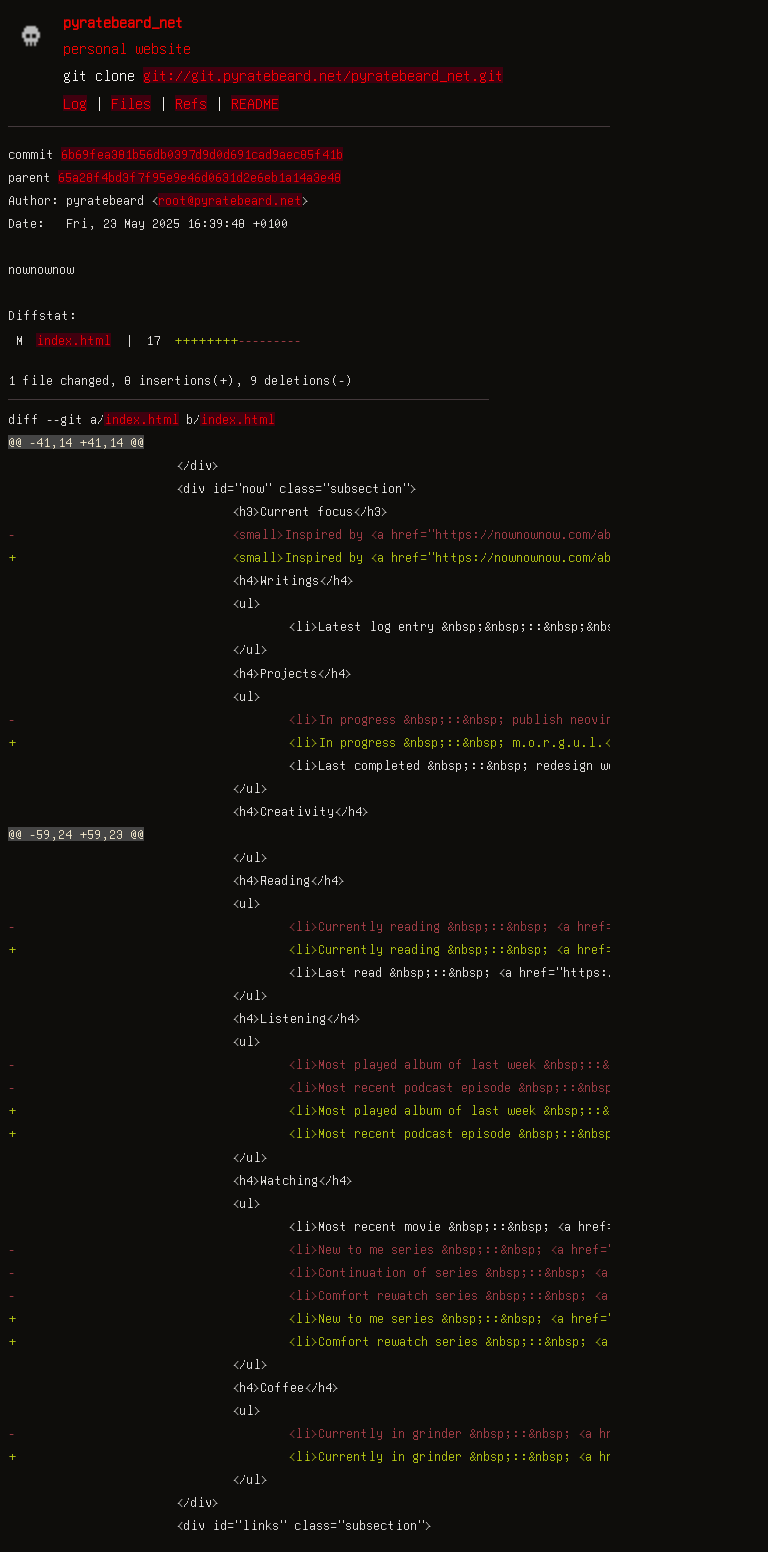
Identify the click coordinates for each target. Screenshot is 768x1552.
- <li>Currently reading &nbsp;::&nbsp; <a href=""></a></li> (354, 926)
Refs (191, 103)
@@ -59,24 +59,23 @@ (76, 834)
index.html (73, 340)
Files (131, 103)
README (255, 103)
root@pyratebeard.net (230, 200)
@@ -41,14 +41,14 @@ (76, 442)
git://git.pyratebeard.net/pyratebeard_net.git (323, 75)
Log (75, 103)
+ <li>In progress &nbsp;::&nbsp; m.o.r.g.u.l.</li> (324, 742)
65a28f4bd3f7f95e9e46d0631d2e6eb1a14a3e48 (199, 177)
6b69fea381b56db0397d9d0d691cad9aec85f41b (202, 154)
